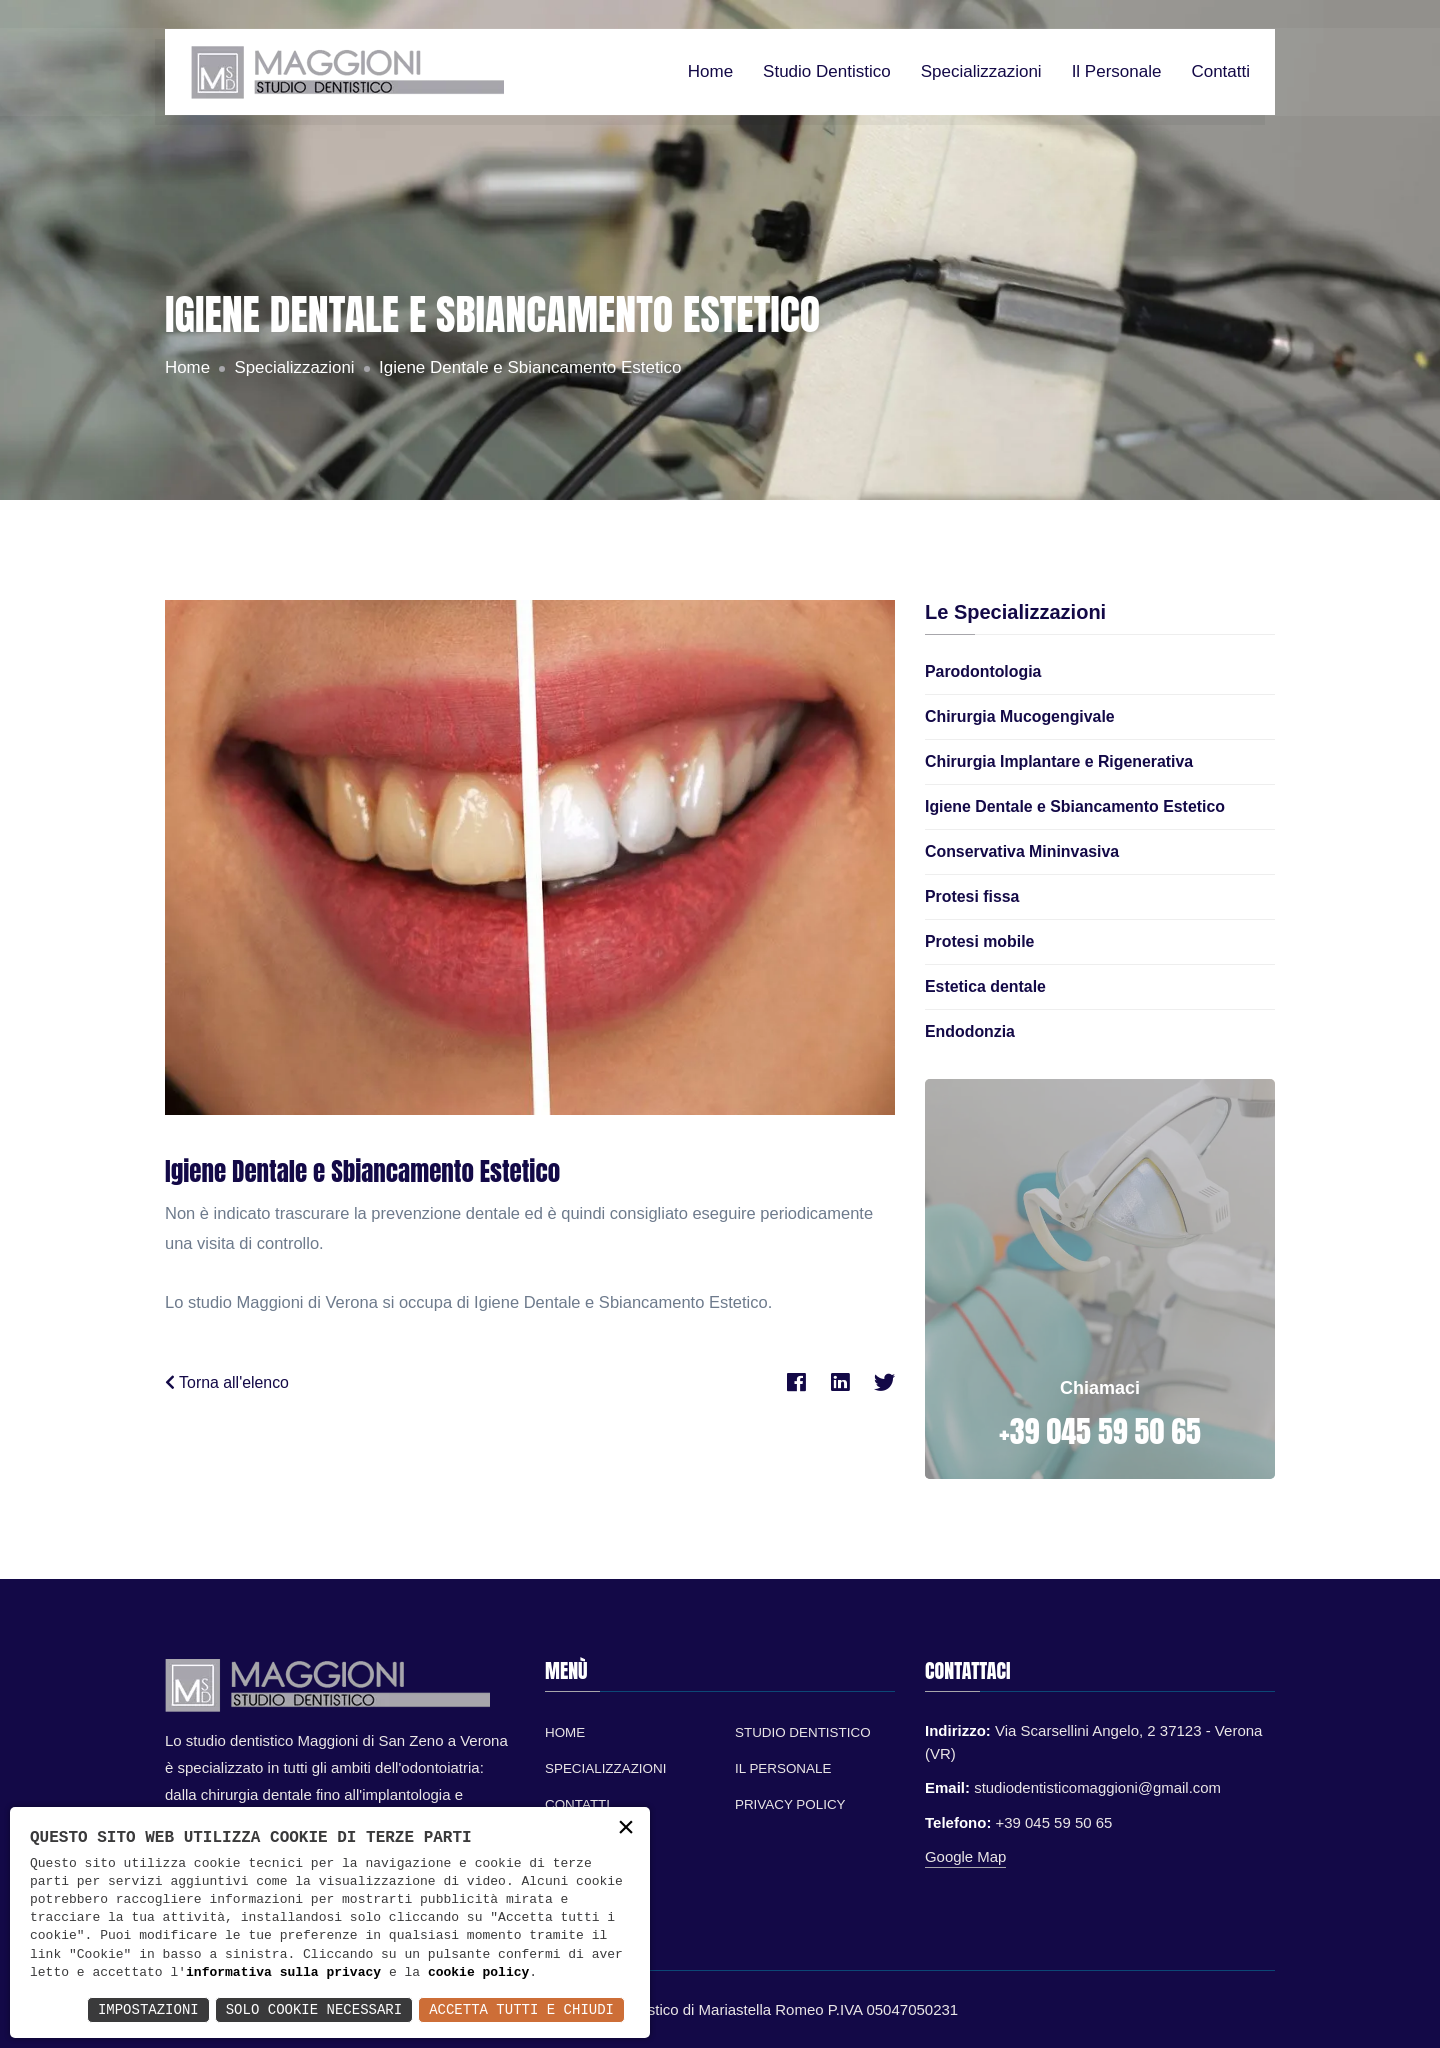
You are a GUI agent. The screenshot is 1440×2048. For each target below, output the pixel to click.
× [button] (626, 1829)
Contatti (1220, 72)
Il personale (1117, 72)
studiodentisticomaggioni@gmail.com (1098, 1787)
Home (710, 72)
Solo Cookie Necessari (314, 2009)
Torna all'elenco (227, 1382)
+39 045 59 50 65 (1100, 1431)
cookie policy (478, 1973)
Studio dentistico (827, 72)
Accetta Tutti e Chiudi (521, 2009)
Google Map (966, 1856)
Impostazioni (148, 2009)
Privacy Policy (790, 1804)
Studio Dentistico (803, 1732)
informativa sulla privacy (283, 1973)
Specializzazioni (981, 72)
